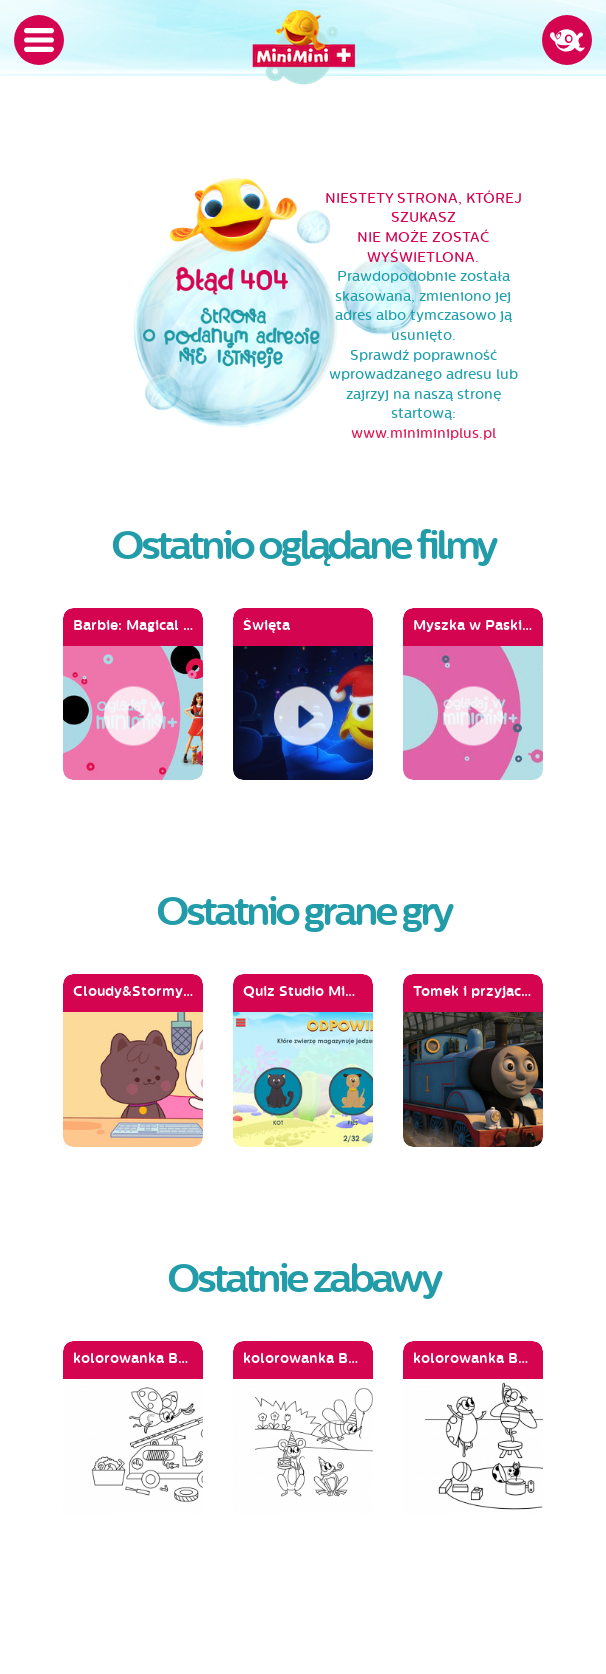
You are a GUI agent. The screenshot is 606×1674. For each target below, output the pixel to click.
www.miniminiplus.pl (423, 433)
